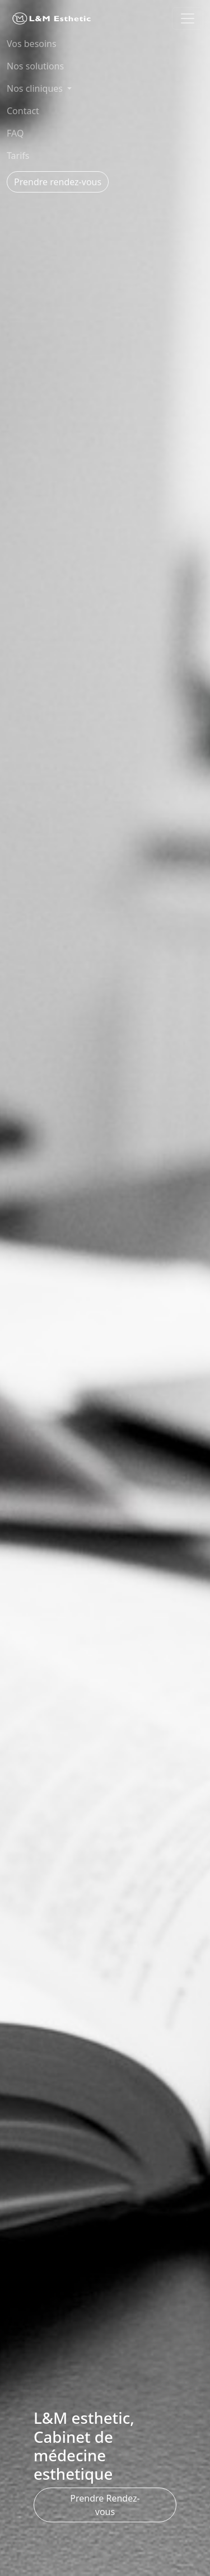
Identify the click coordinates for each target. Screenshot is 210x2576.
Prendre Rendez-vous (104, 2505)
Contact (23, 111)
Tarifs (18, 155)
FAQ (15, 133)
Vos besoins (32, 43)
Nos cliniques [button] (36, 88)
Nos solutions (35, 66)
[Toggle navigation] (187, 18)
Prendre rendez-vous (57, 182)
